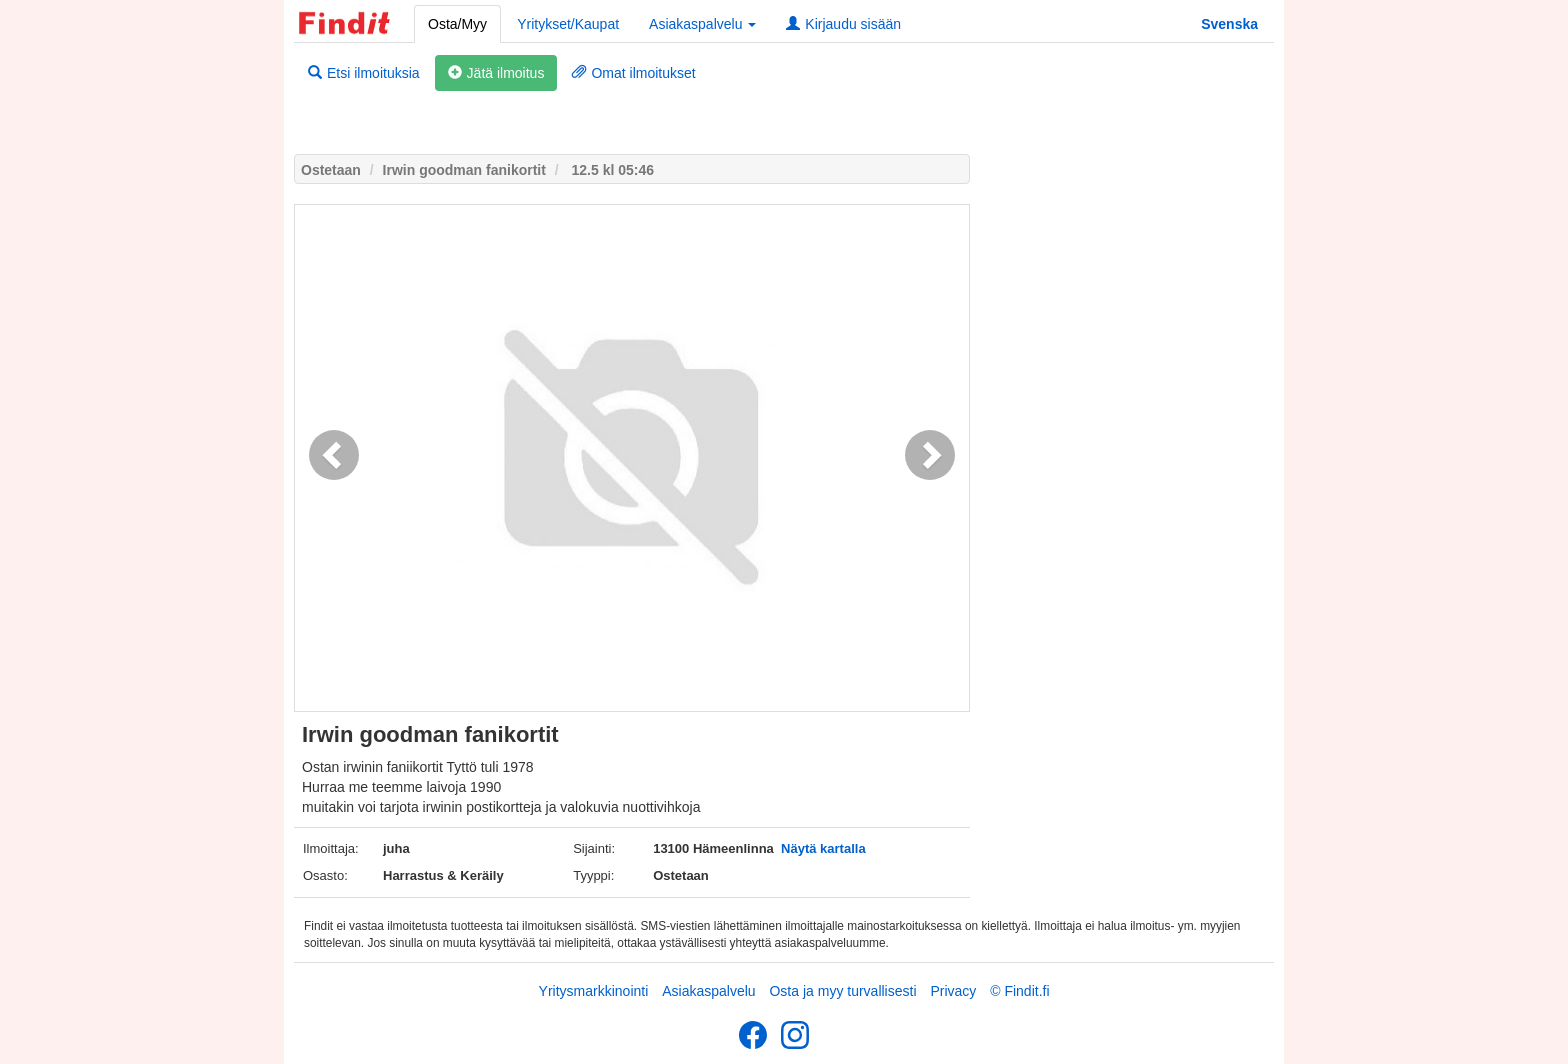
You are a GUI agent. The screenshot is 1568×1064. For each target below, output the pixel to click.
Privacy (953, 991)
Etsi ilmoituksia (364, 73)
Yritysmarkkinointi (594, 991)
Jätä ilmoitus (496, 73)
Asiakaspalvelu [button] (702, 24)
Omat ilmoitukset (633, 73)
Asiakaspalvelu (708, 991)
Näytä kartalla (823, 848)
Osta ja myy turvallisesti (842, 991)
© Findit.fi (1019, 991)
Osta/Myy (457, 24)
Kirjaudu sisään (843, 24)
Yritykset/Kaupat (568, 24)
